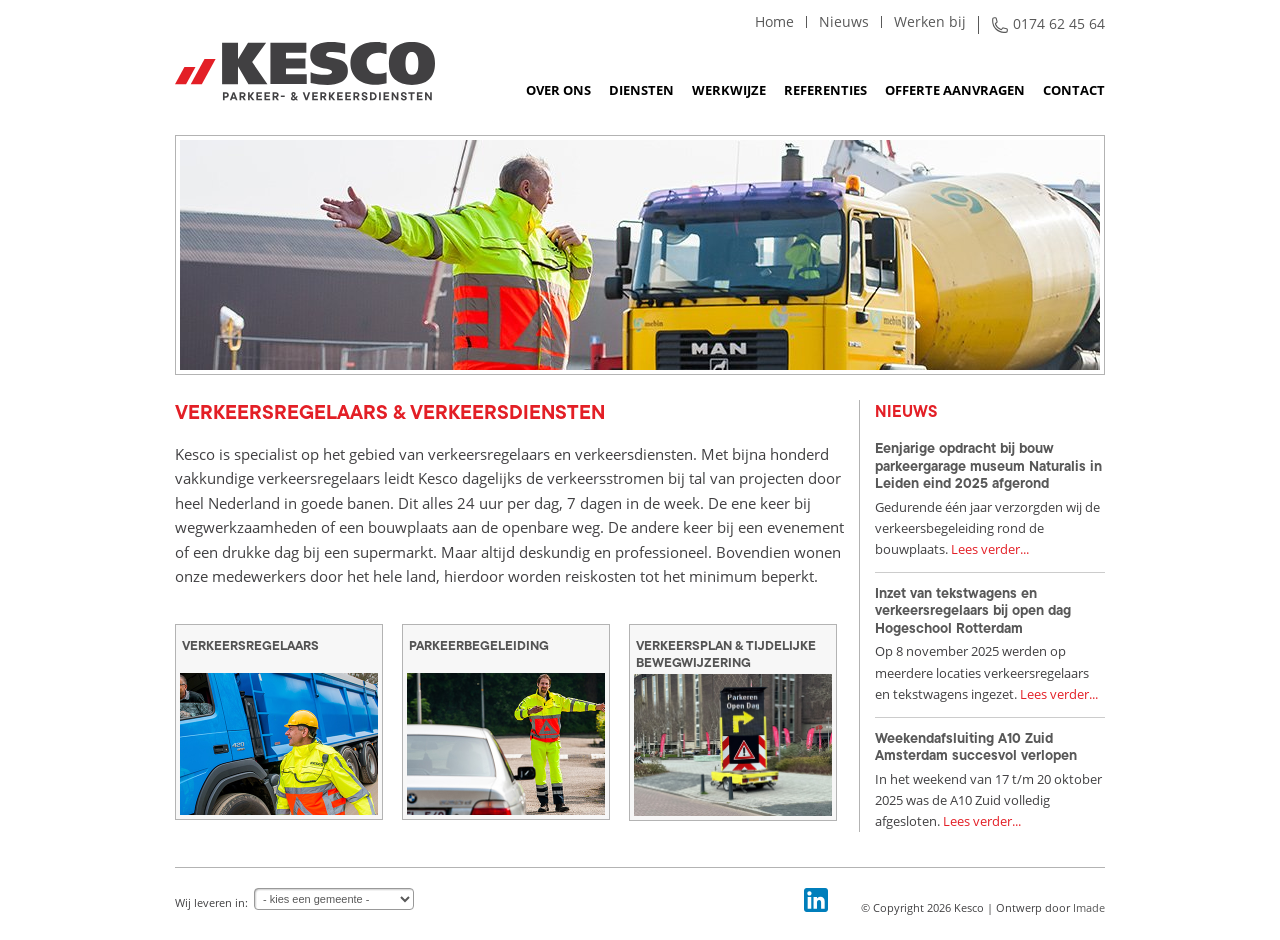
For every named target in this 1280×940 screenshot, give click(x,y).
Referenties (825, 90)
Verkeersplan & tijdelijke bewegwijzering (726, 653)
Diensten (641, 90)
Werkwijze (729, 90)
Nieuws (844, 21)
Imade (1089, 907)
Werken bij (930, 21)
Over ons (558, 90)
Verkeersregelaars (250, 645)
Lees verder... (990, 549)
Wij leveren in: (211, 902)
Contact (1074, 90)
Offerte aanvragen (955, 90)
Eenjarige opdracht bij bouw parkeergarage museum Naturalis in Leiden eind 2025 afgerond (988, 465)
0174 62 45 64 (1059, 23)
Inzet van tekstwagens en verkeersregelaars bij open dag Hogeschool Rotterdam (973, 610)
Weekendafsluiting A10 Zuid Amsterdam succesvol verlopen (976, 747)
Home (774, 21)
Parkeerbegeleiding (479, 645)
